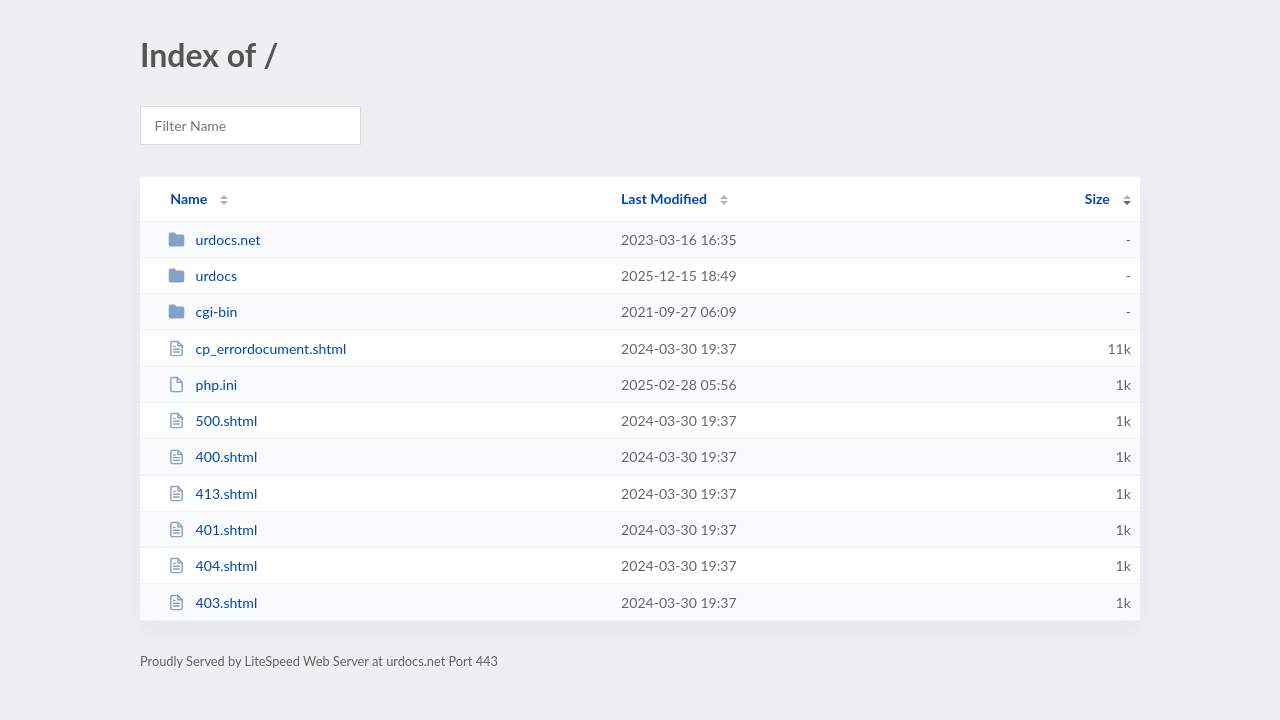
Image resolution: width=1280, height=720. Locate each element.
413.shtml (212, 493)
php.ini (202, 384)
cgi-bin (202, 311)
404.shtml (212, 565)
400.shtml (212, 456)
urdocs (202, 275)
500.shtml (212, 420)
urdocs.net (214, 239)
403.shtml (212, 602)
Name (188, 198)
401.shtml (212, 529)
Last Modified (664, 198)
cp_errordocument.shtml (257, 348)
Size (1097, 198)
